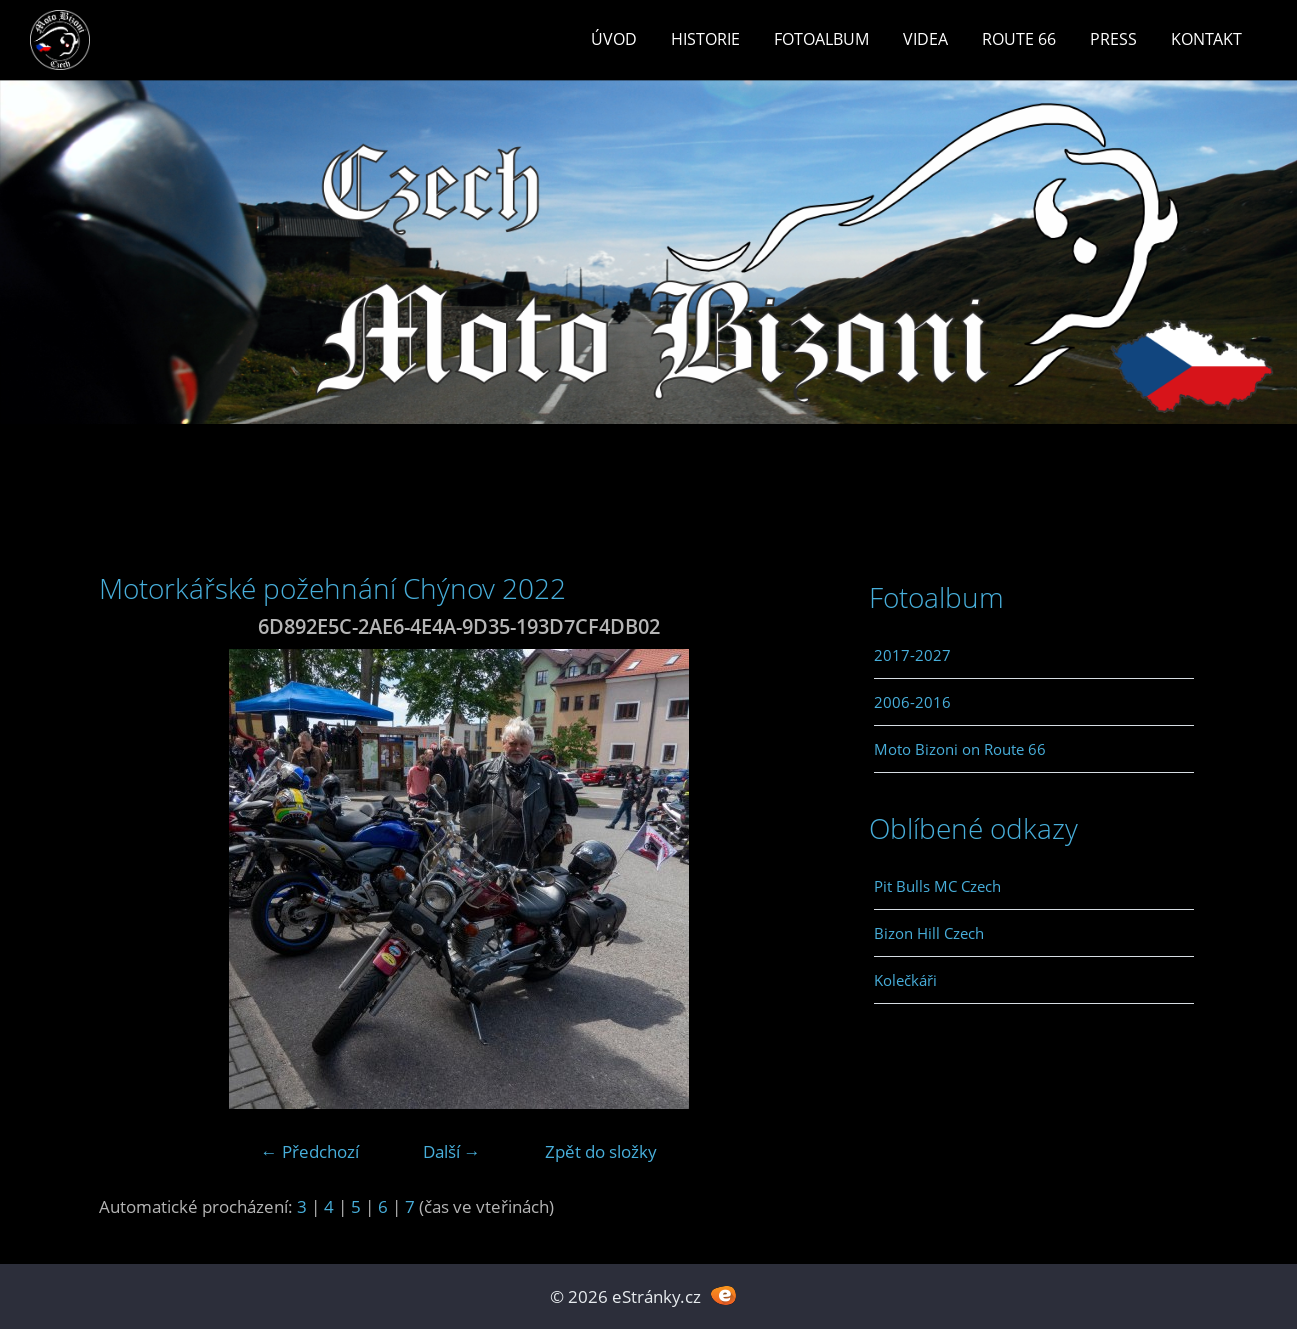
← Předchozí (310, 1151)
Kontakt (1206, 39)
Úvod (614, 39)
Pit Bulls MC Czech (937, 886)
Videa (925, 39)
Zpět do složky (601, 1151)
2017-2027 (912, 655)
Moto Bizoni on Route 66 (960, 749)
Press (1113, 39)
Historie (705, 39)
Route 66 (1019, 39)
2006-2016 (912, 702)
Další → (452, 1151)
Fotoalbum (821, 39)
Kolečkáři (905, 980)
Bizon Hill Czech (929, 933)
